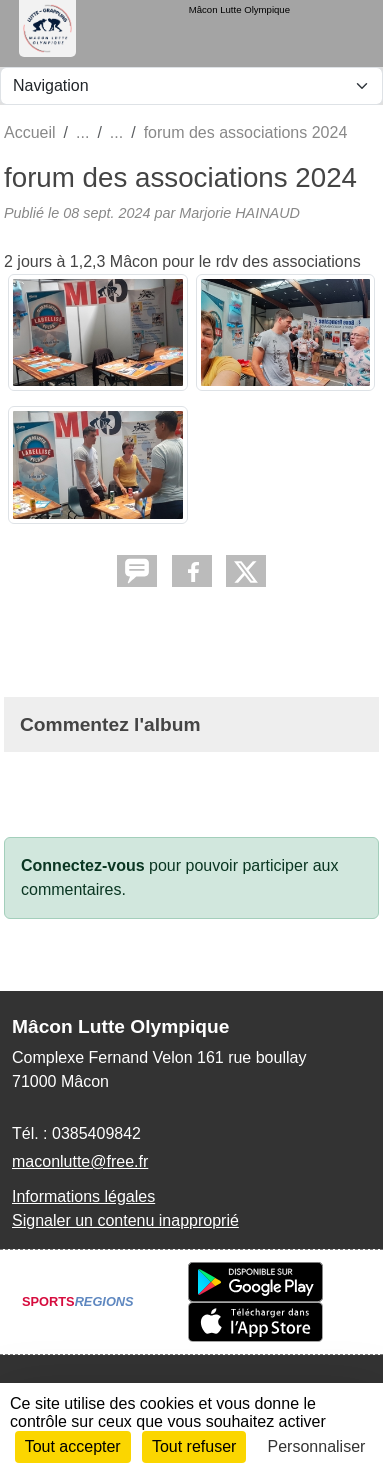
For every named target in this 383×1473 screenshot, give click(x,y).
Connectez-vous (83, 865)
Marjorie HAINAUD (239, 213)
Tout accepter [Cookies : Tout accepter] (73, 1446)
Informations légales (83, 1196)
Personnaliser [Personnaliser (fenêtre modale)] (317, 1446)
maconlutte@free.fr (80, 1161)
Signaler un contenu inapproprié (125, 1220)
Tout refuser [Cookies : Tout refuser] (194, 1446)
